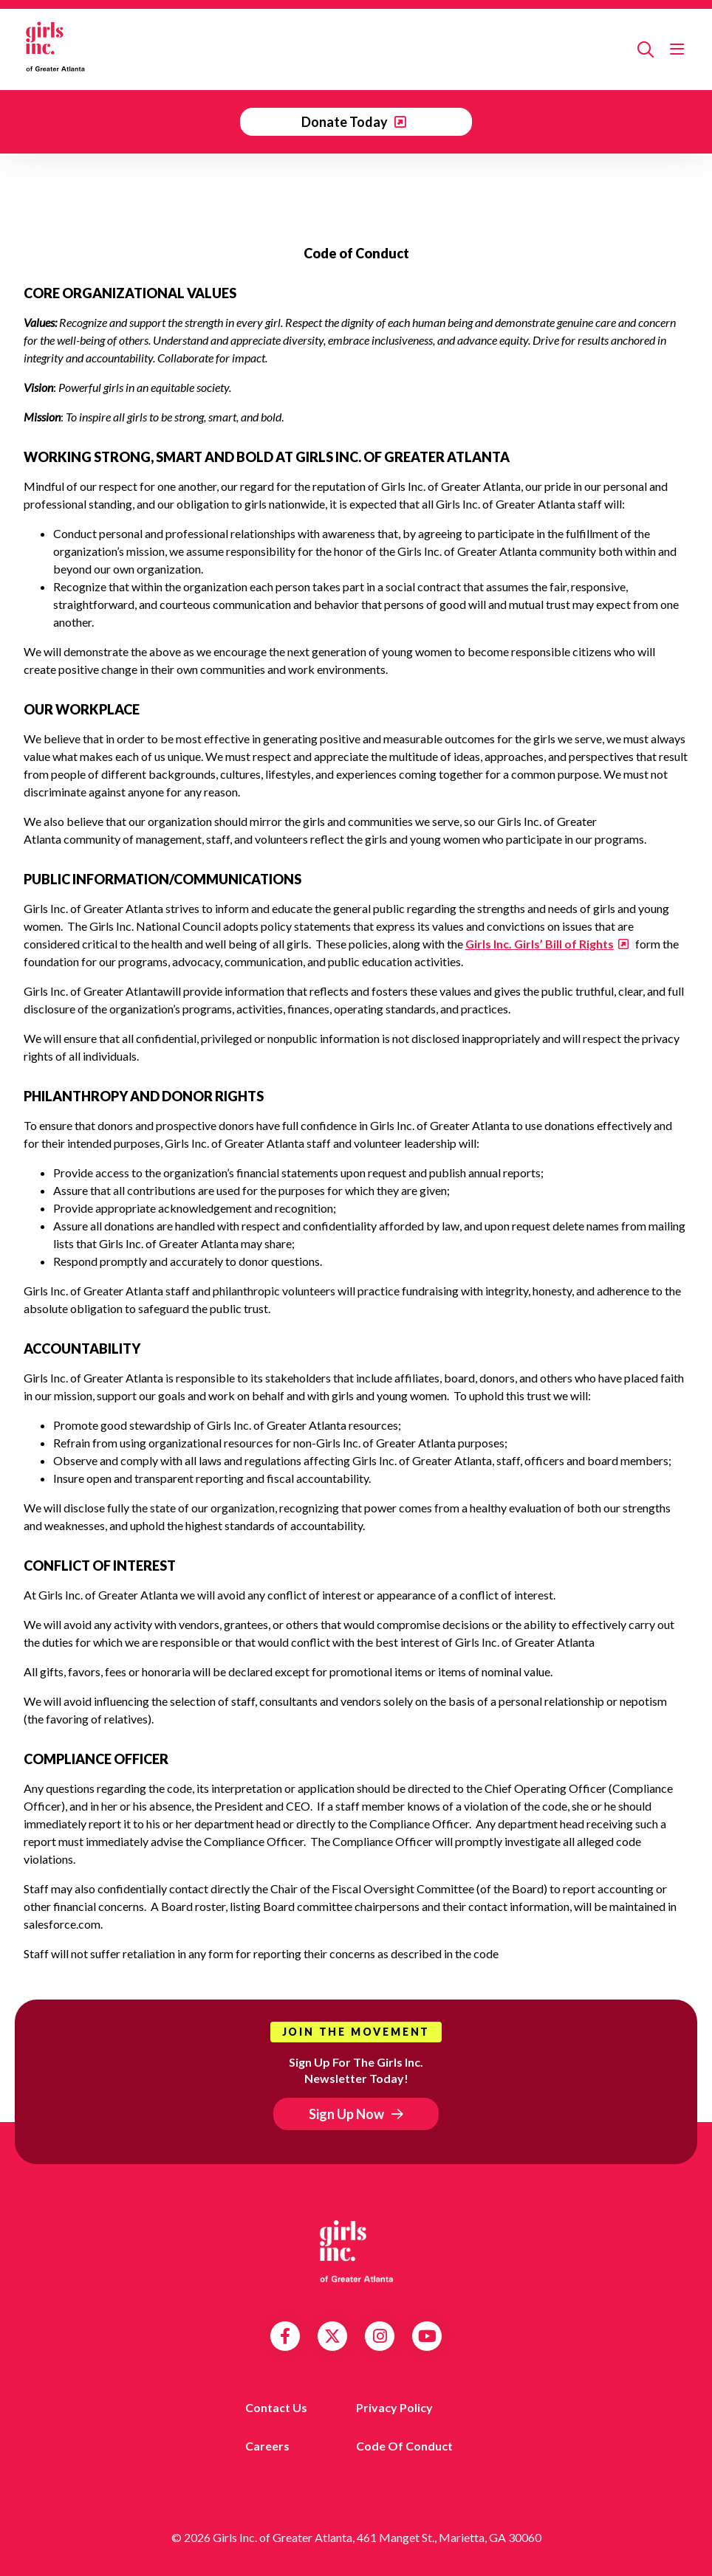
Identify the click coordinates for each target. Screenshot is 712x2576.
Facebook (285, 2336)
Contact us (276, 2407)
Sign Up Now (346, 2114)
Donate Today (345, 122)
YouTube (427, 2336)
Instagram (380, 2336)
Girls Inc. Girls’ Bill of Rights (539, 944)
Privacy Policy (394, 2407)
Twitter (332, 2336)
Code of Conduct (404, 2446)
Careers (267, 2446)
